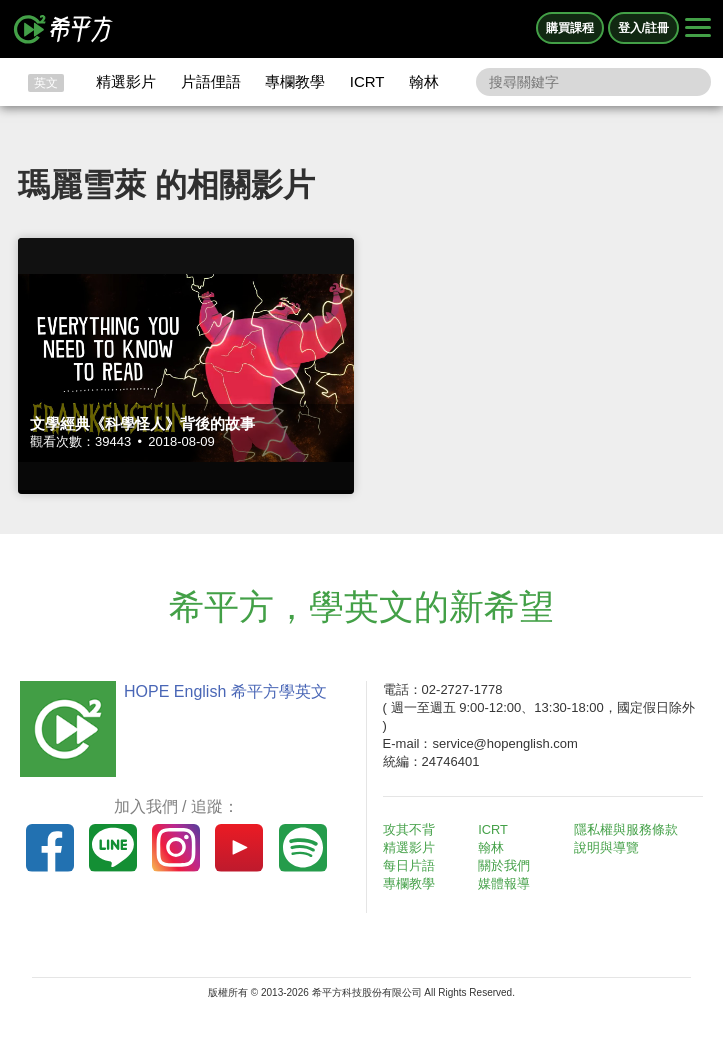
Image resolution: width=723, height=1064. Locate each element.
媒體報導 (507, 883)
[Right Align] (698, 29)
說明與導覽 (609, 847)
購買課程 (570, 28)
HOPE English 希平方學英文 (222, 691)
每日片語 (412, 865)
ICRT (367, 81)
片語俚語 (211, 81)
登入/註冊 (643, 28)
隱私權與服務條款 (629, 829)
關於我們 (507, 865)
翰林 (424, 81)
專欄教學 (295, 81)
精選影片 (126, 81)
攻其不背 (412, 829)
